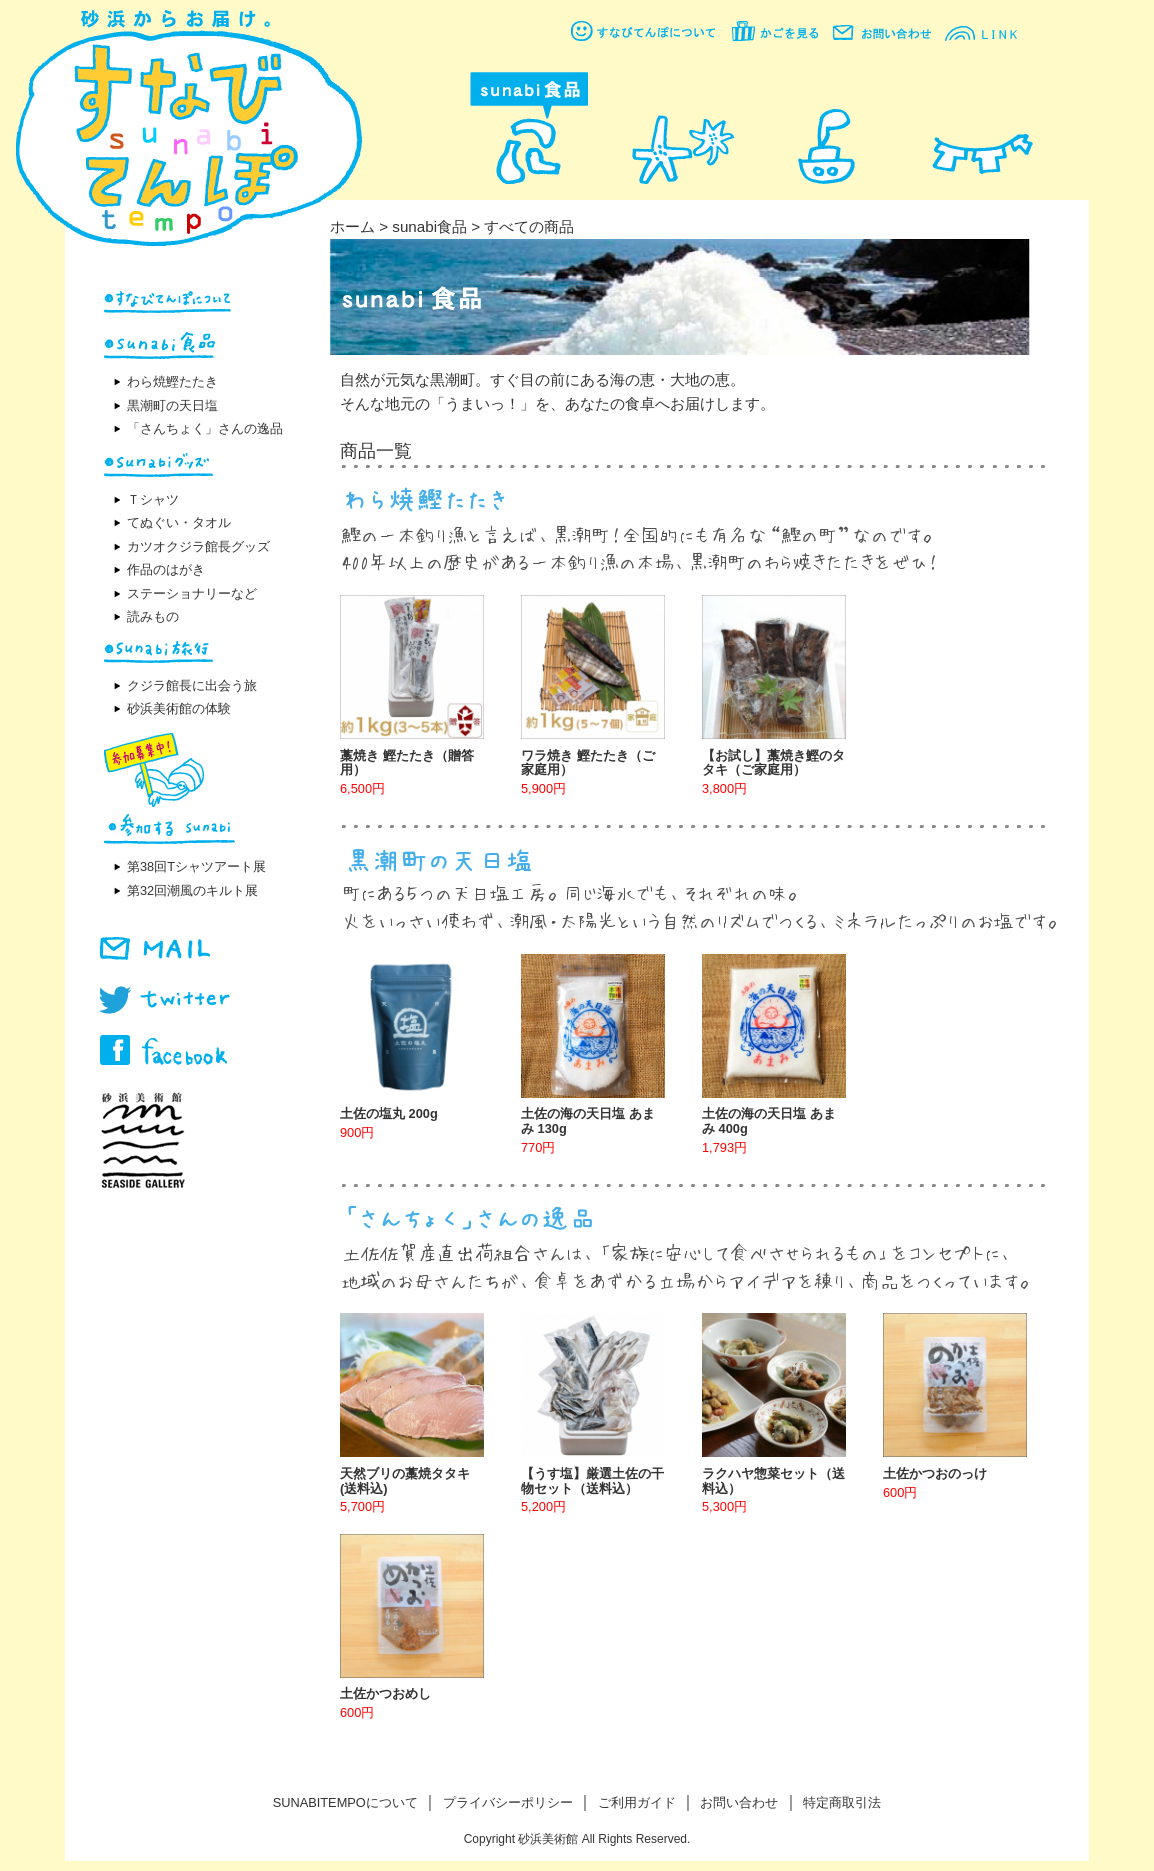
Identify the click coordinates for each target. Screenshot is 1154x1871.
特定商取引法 (842, 1802)
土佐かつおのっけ (935, 1473)
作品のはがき (166, 569)
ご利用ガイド (637, 1802)
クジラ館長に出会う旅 (192, 685)
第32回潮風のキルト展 (192, 890)
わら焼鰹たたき (172, 381)
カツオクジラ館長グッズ (198, 546)
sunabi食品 (429, 226)
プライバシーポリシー (508, 1802)
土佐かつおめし (385, 1693)
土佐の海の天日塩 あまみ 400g (769, 1121)
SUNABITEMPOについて (345, 1802)
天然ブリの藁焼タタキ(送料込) (405, 1481)
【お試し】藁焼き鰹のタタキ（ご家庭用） (773, 763)
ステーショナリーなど (192, 593)
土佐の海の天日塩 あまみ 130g (588, 1121)
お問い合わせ (739, 1802)
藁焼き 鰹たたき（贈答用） (407, 763)
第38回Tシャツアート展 (196, 866)
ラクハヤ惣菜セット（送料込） (773, 1481)
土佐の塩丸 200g (389, 1113)
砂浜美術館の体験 (179, 708)
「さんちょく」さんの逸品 (205, 428)
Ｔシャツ (153, 499)
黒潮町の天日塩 (172, 405)
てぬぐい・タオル (179, 522)
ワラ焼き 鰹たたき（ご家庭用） (588, 763)
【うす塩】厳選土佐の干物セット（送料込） (592, 1481)
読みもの (153, 616)
